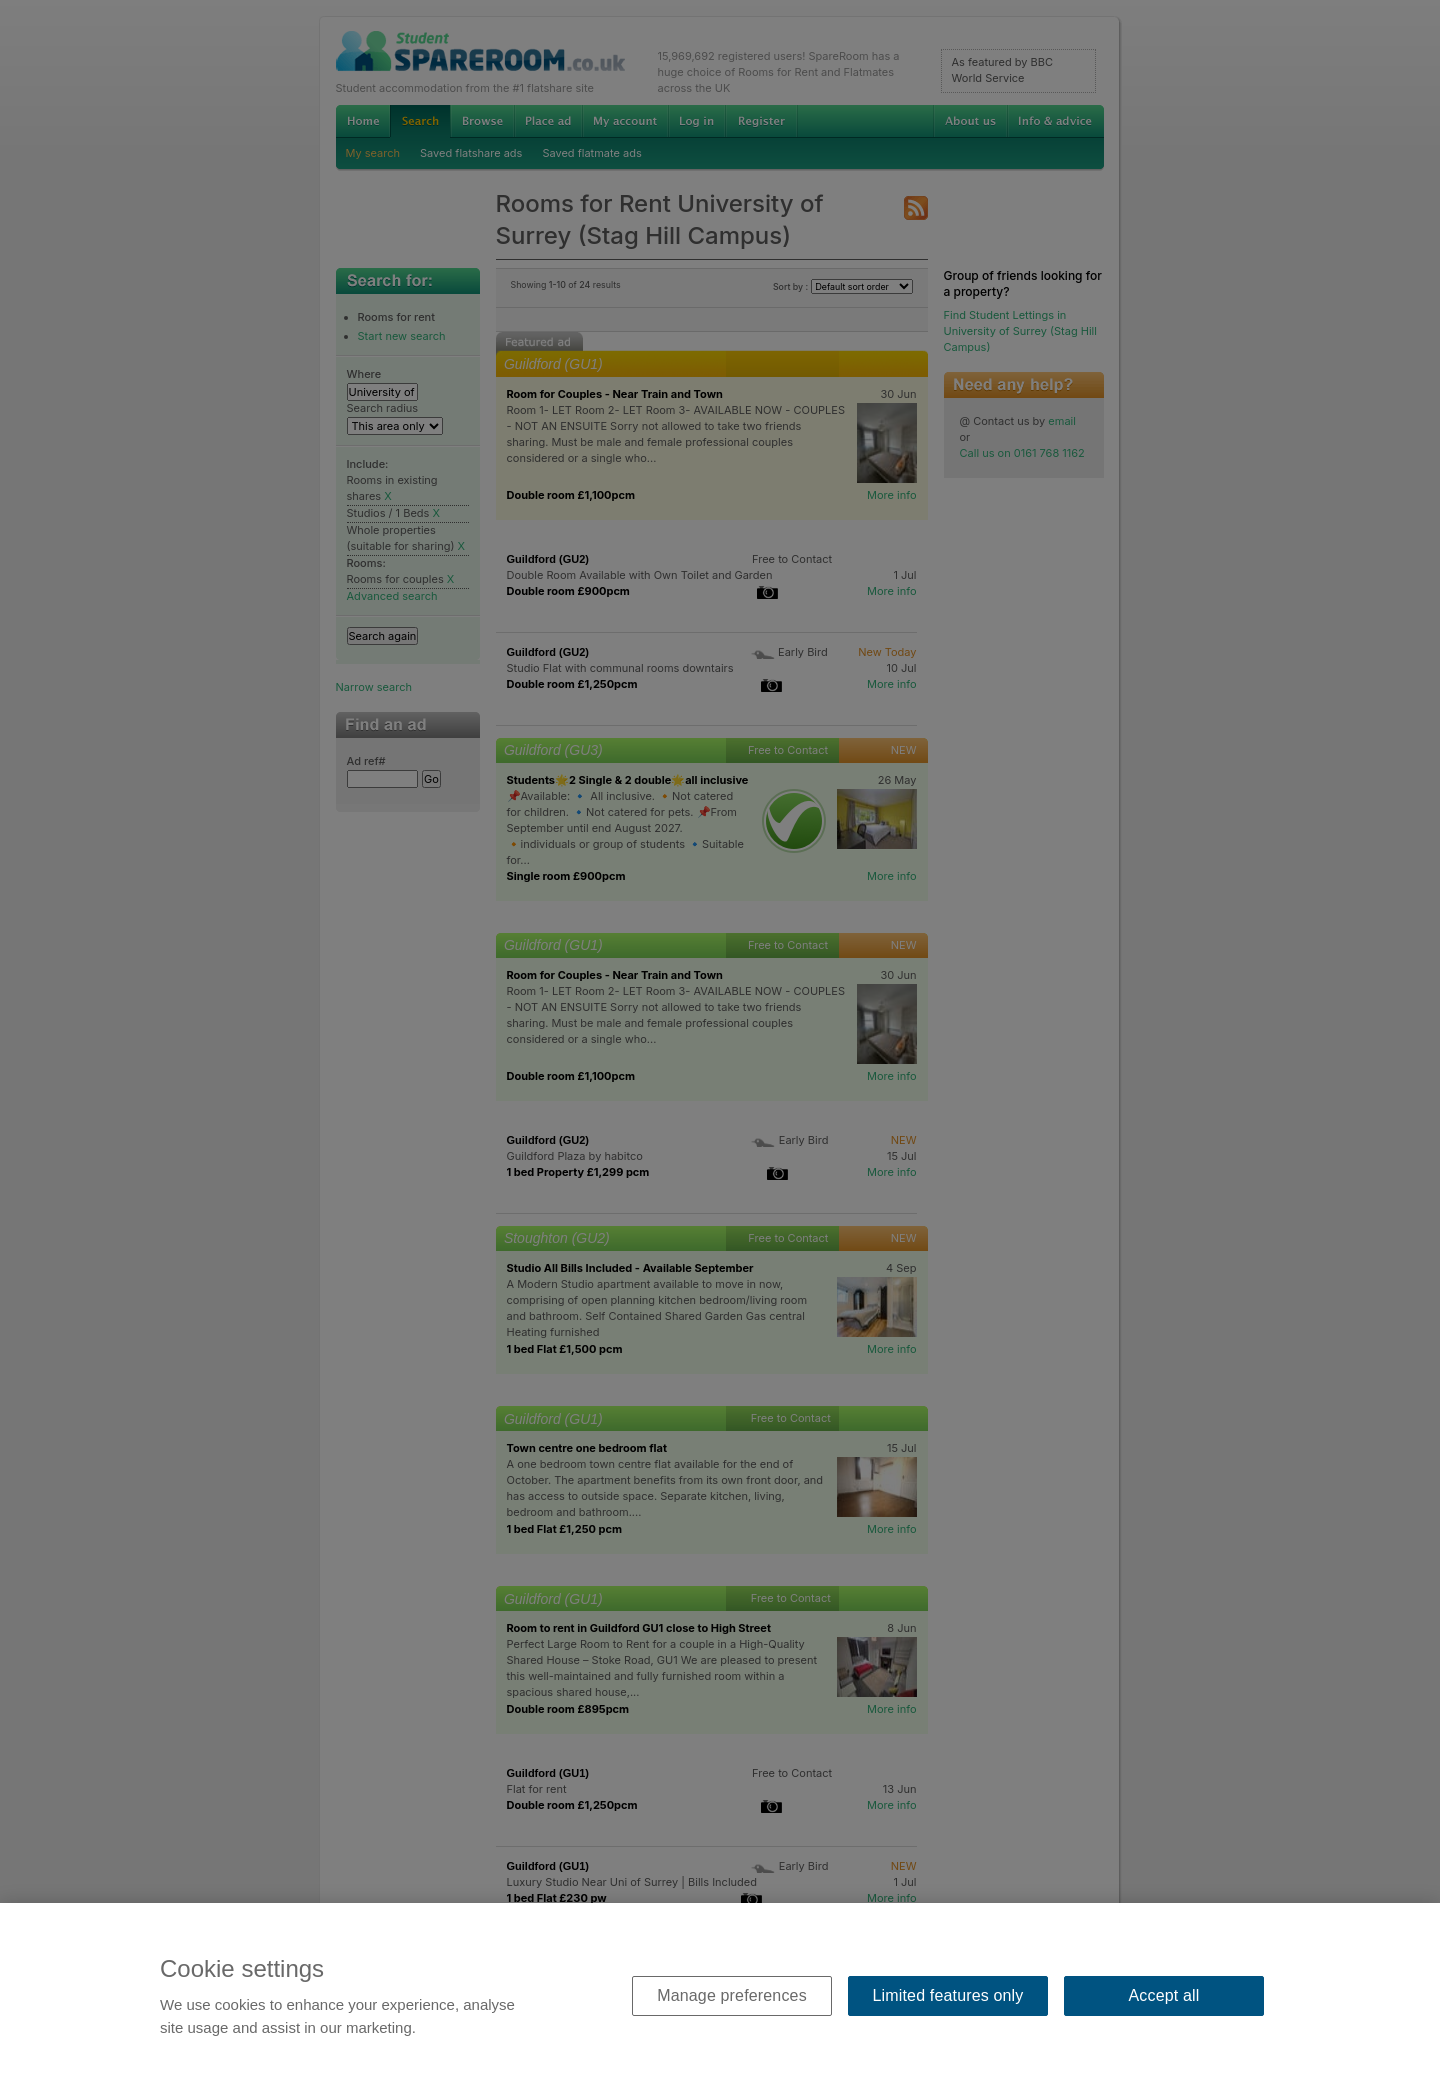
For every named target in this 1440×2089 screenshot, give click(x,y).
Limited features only (948, 1995)
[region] (720, 1996)
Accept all (1164, 1995)
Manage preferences (732, 1995)
